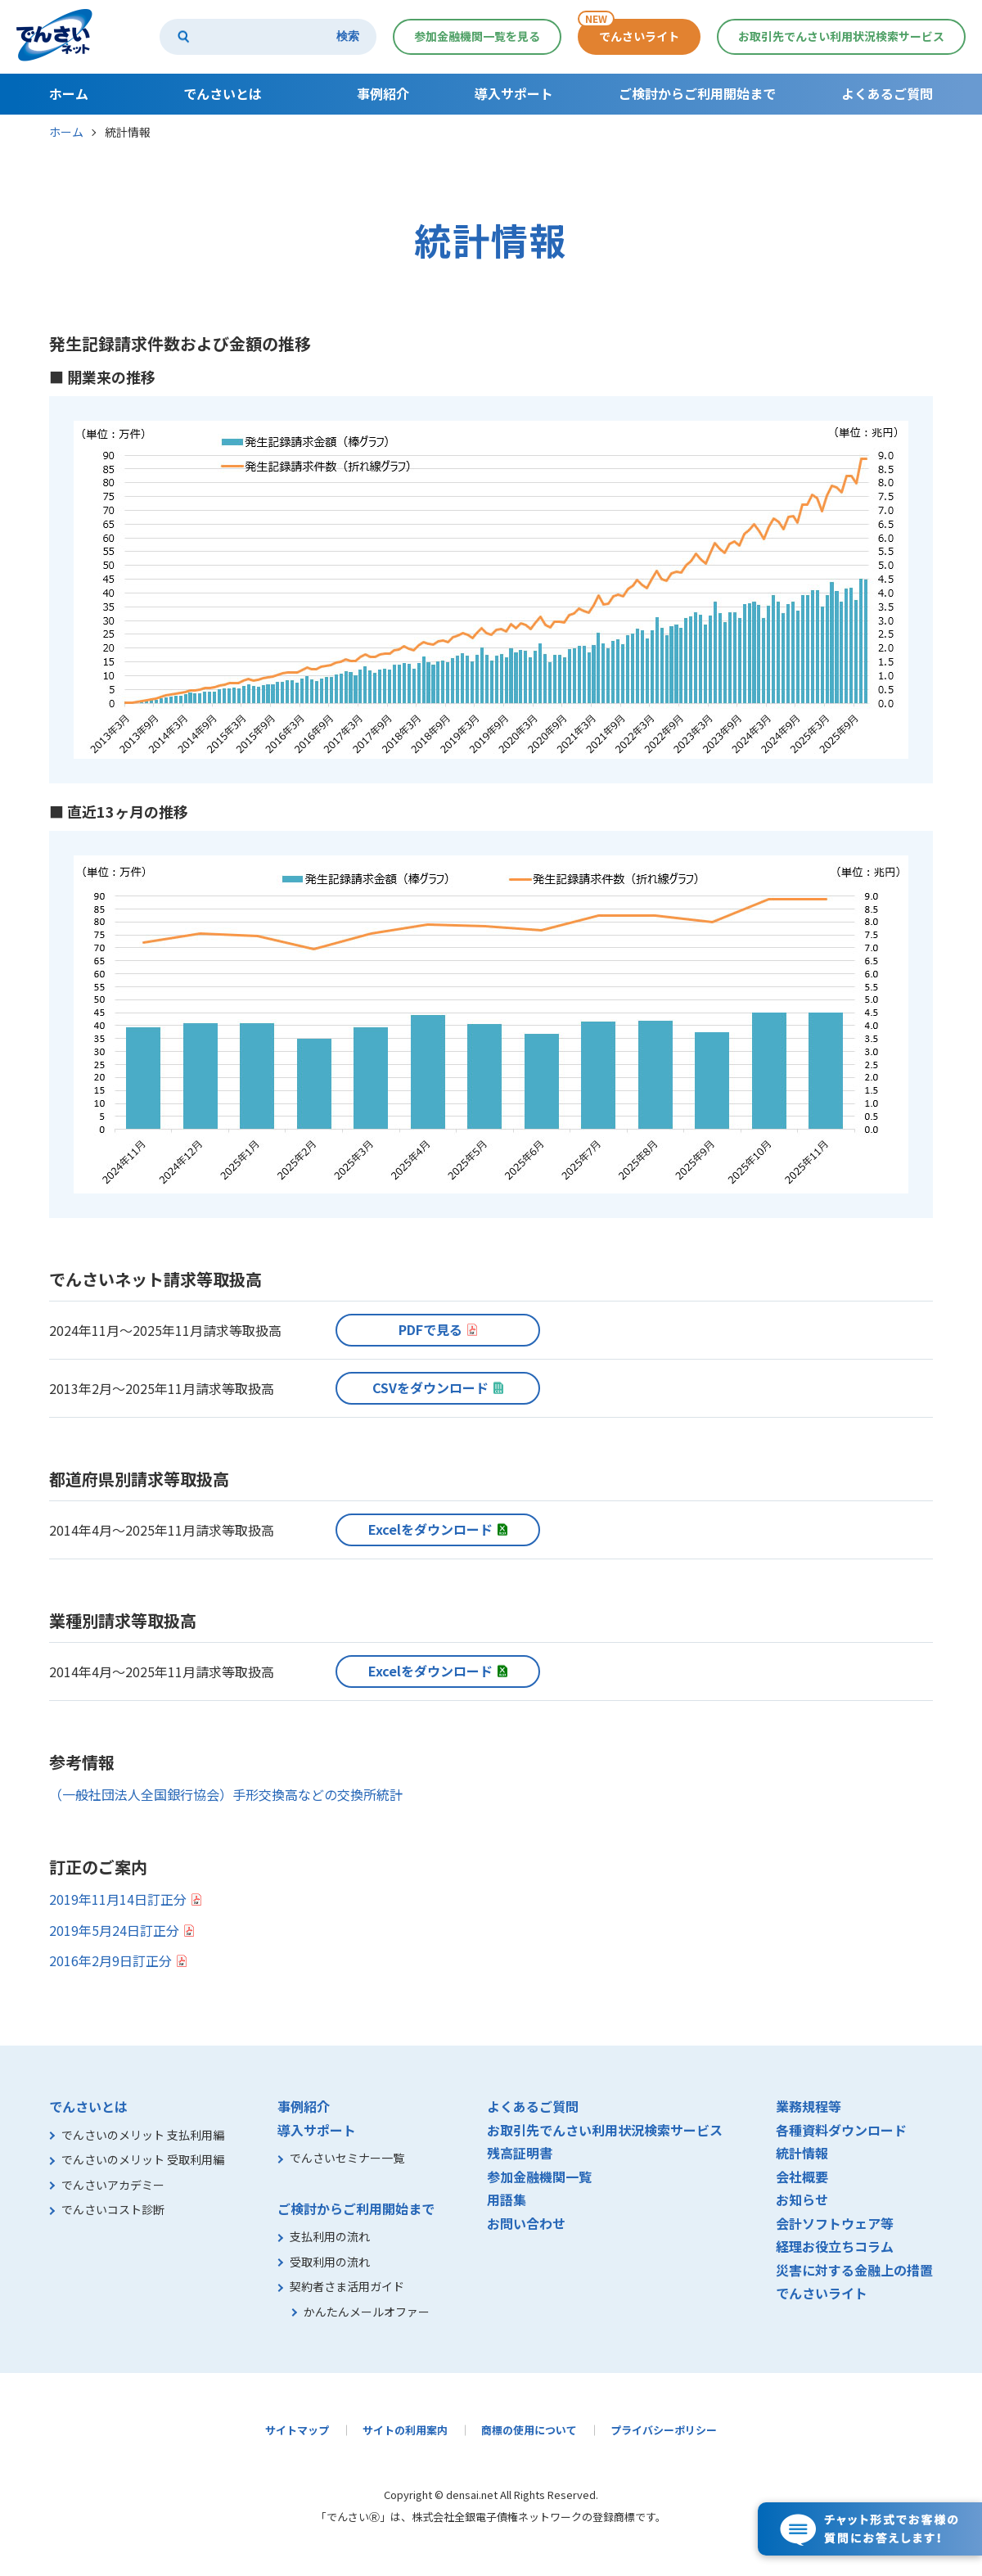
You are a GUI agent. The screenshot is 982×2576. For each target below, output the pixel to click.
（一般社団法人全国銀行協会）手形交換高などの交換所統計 (226, 1794)
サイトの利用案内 (405, 2430)
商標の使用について (529, 2430)
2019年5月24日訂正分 (114, 1930)
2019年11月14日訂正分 (118, 1899)
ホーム (66, 132)
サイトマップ (297, 2430)
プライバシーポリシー (663, 2430)
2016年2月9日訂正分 (110, 1960)
